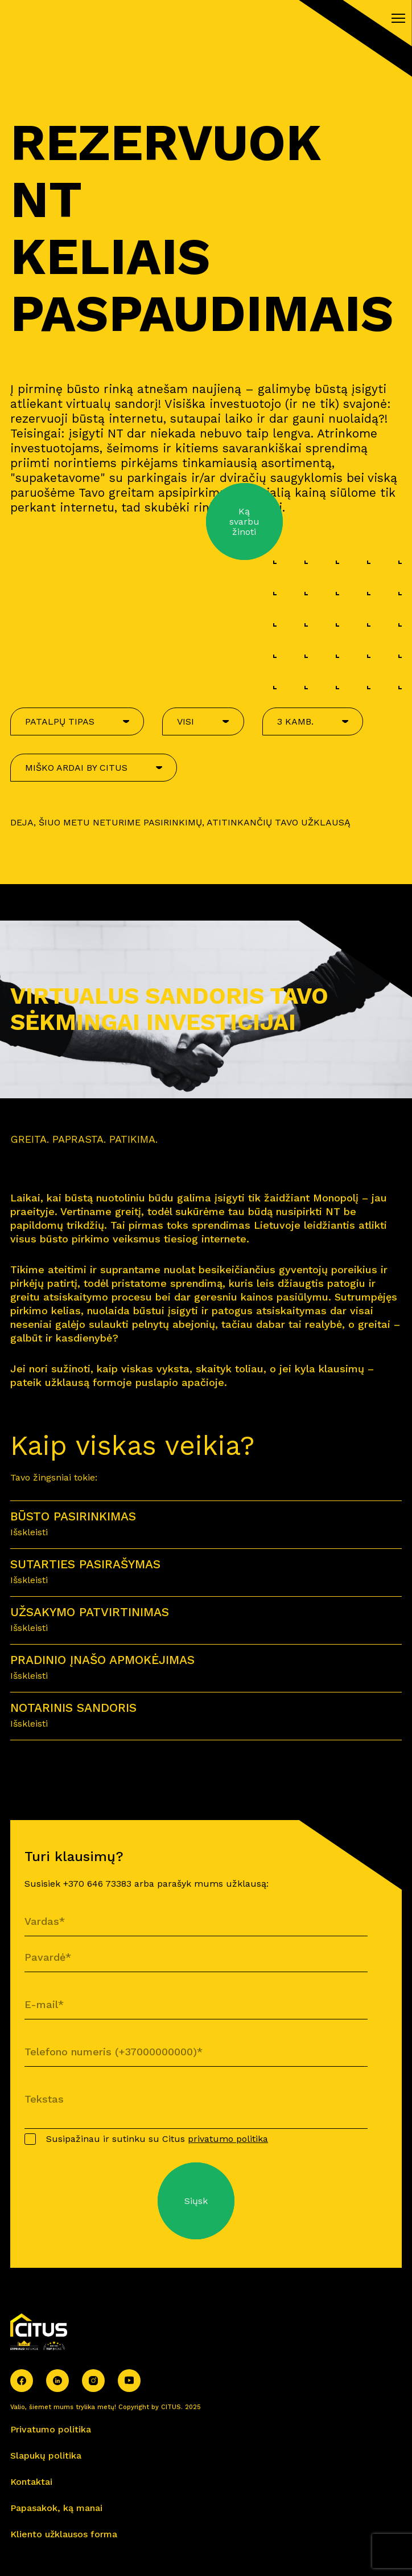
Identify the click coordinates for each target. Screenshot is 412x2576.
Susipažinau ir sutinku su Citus (157, 2138)
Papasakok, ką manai (56, 2508)
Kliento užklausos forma (63, 2534)
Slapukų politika (45, 2455)
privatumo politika (228, 2138)
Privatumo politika (50, 2429)
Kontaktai (31, 2481)
